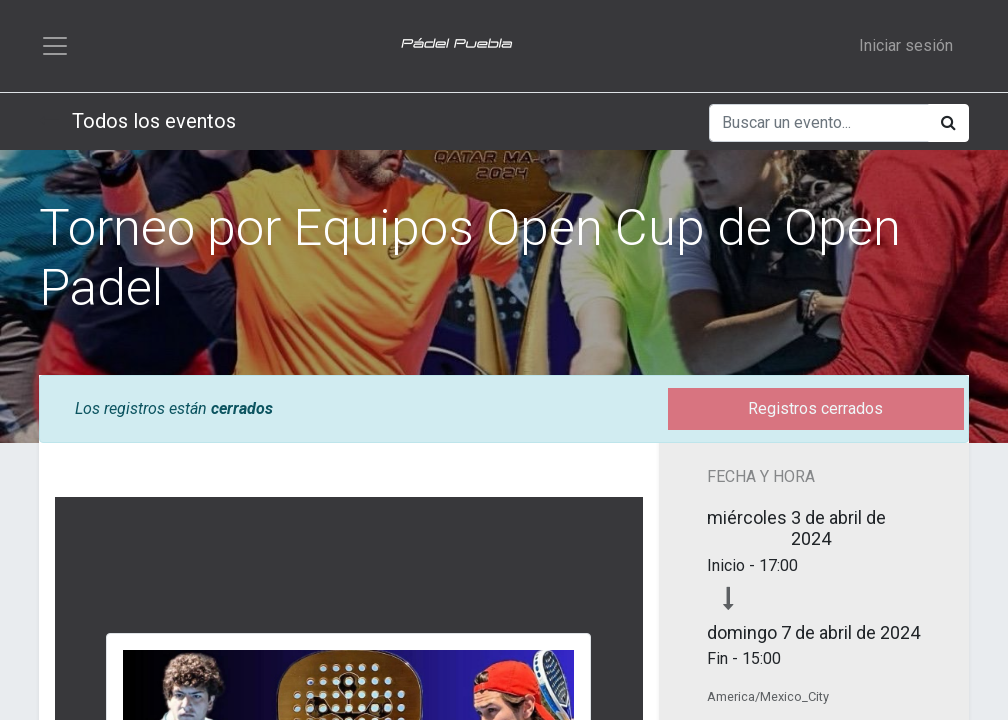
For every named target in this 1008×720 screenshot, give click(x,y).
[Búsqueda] (948, 123)
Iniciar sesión (906, 45)
